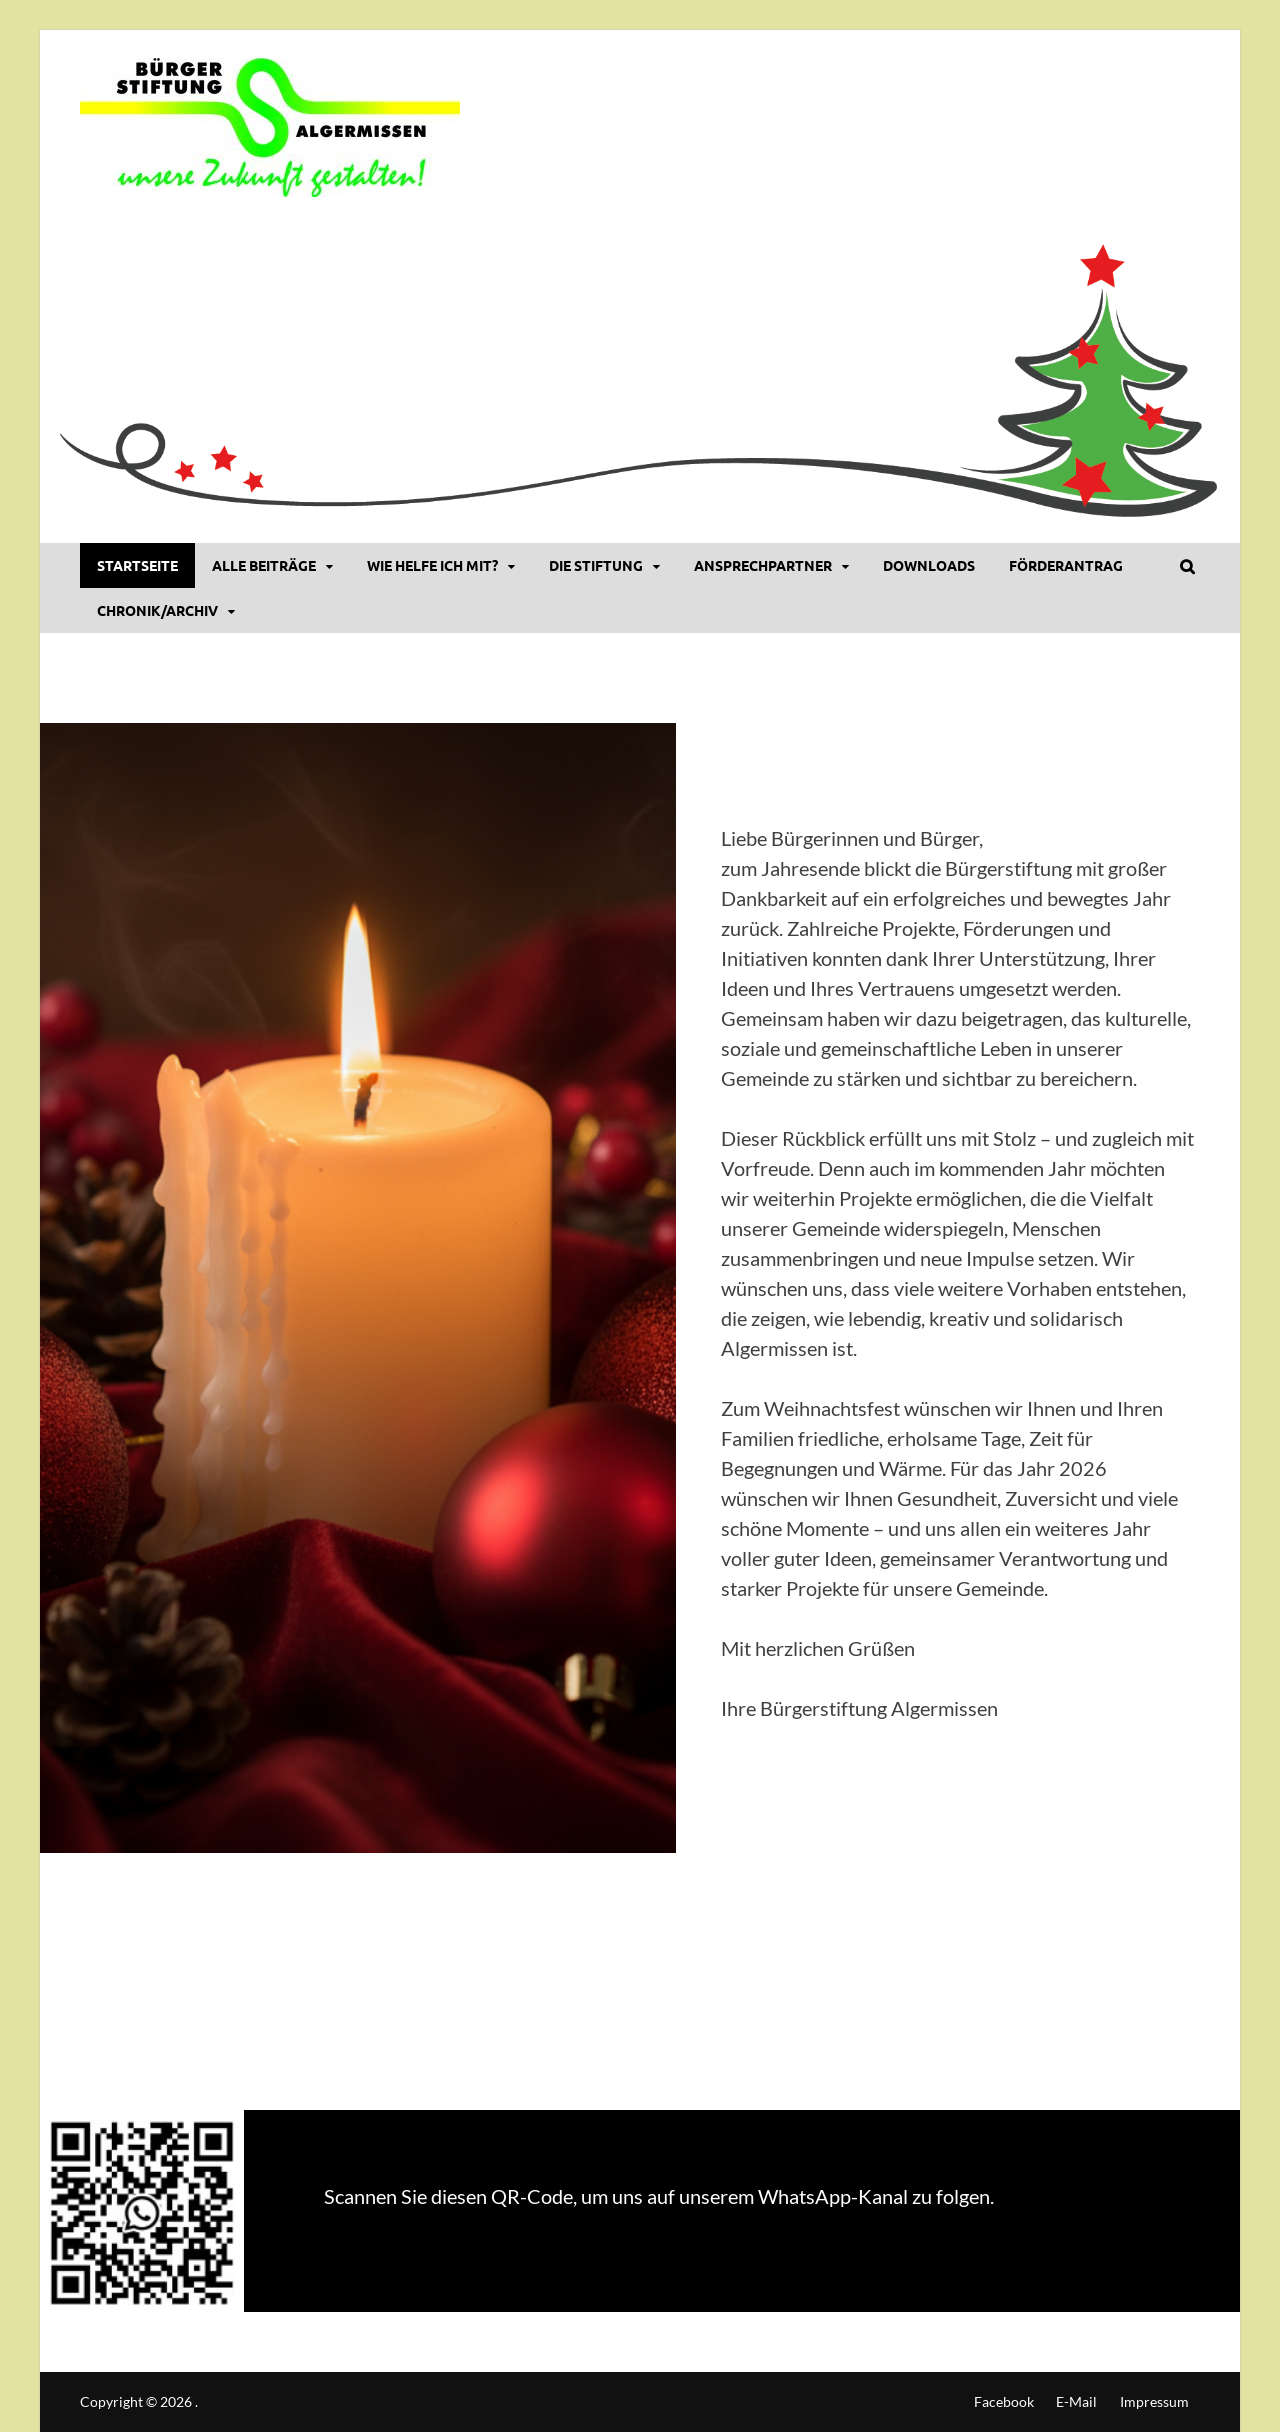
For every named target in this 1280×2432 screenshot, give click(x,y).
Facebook (1004, 2401)
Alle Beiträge (264, 565)
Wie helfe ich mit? (432, 565)
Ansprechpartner (763, 565)
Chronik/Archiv (157, 610)
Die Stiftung (596, 565)
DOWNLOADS (929, 565)
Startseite (137, 565)
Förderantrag (1066, 565)
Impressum (1154, 2401)
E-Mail (1076, 2401)
